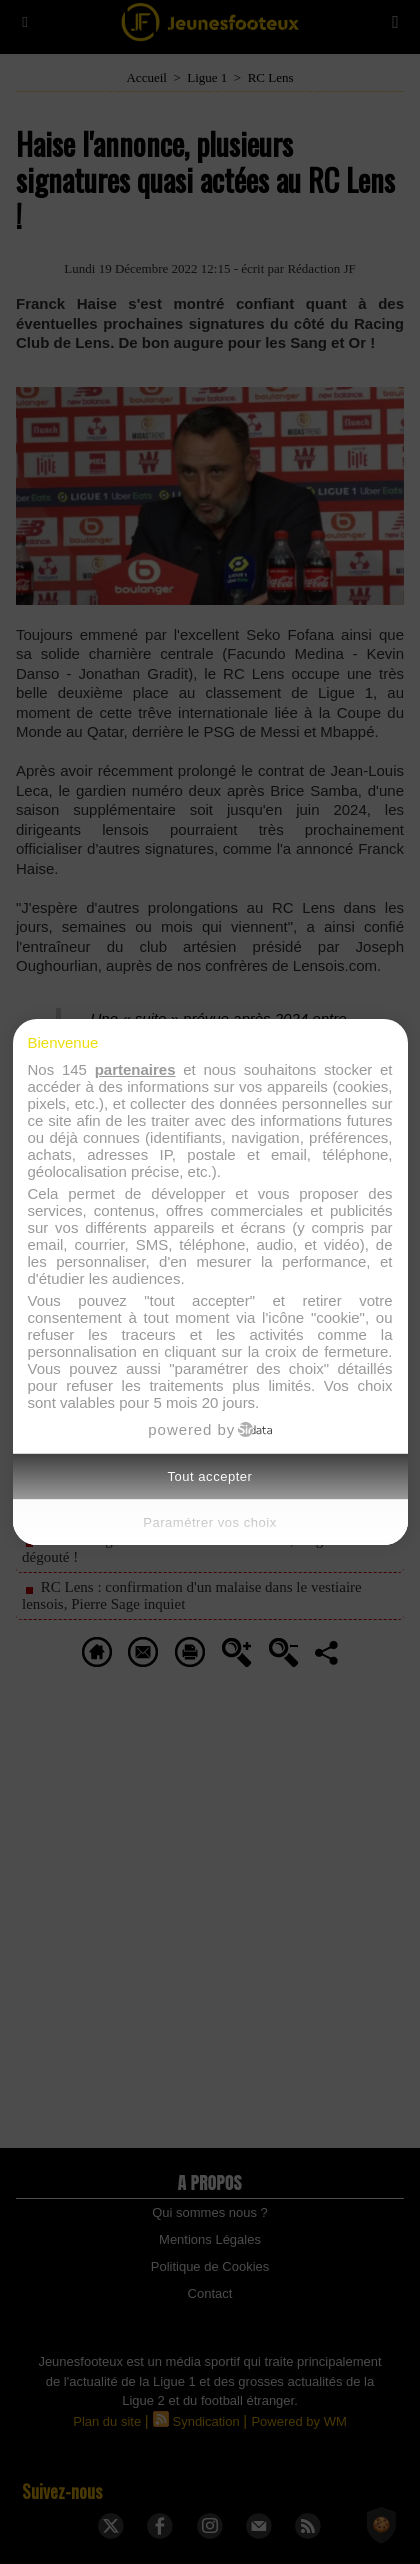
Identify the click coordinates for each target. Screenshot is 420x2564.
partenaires (135, 1069)
